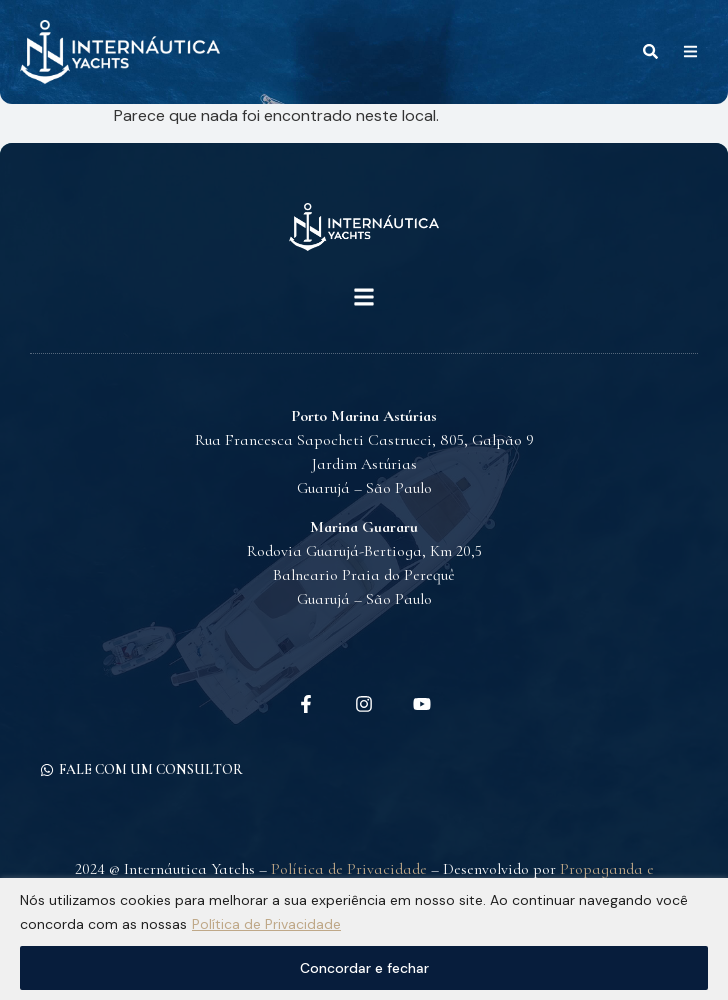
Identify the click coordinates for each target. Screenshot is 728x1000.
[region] (364, 939)
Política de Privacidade (266, 924)
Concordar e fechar (364, 968)
